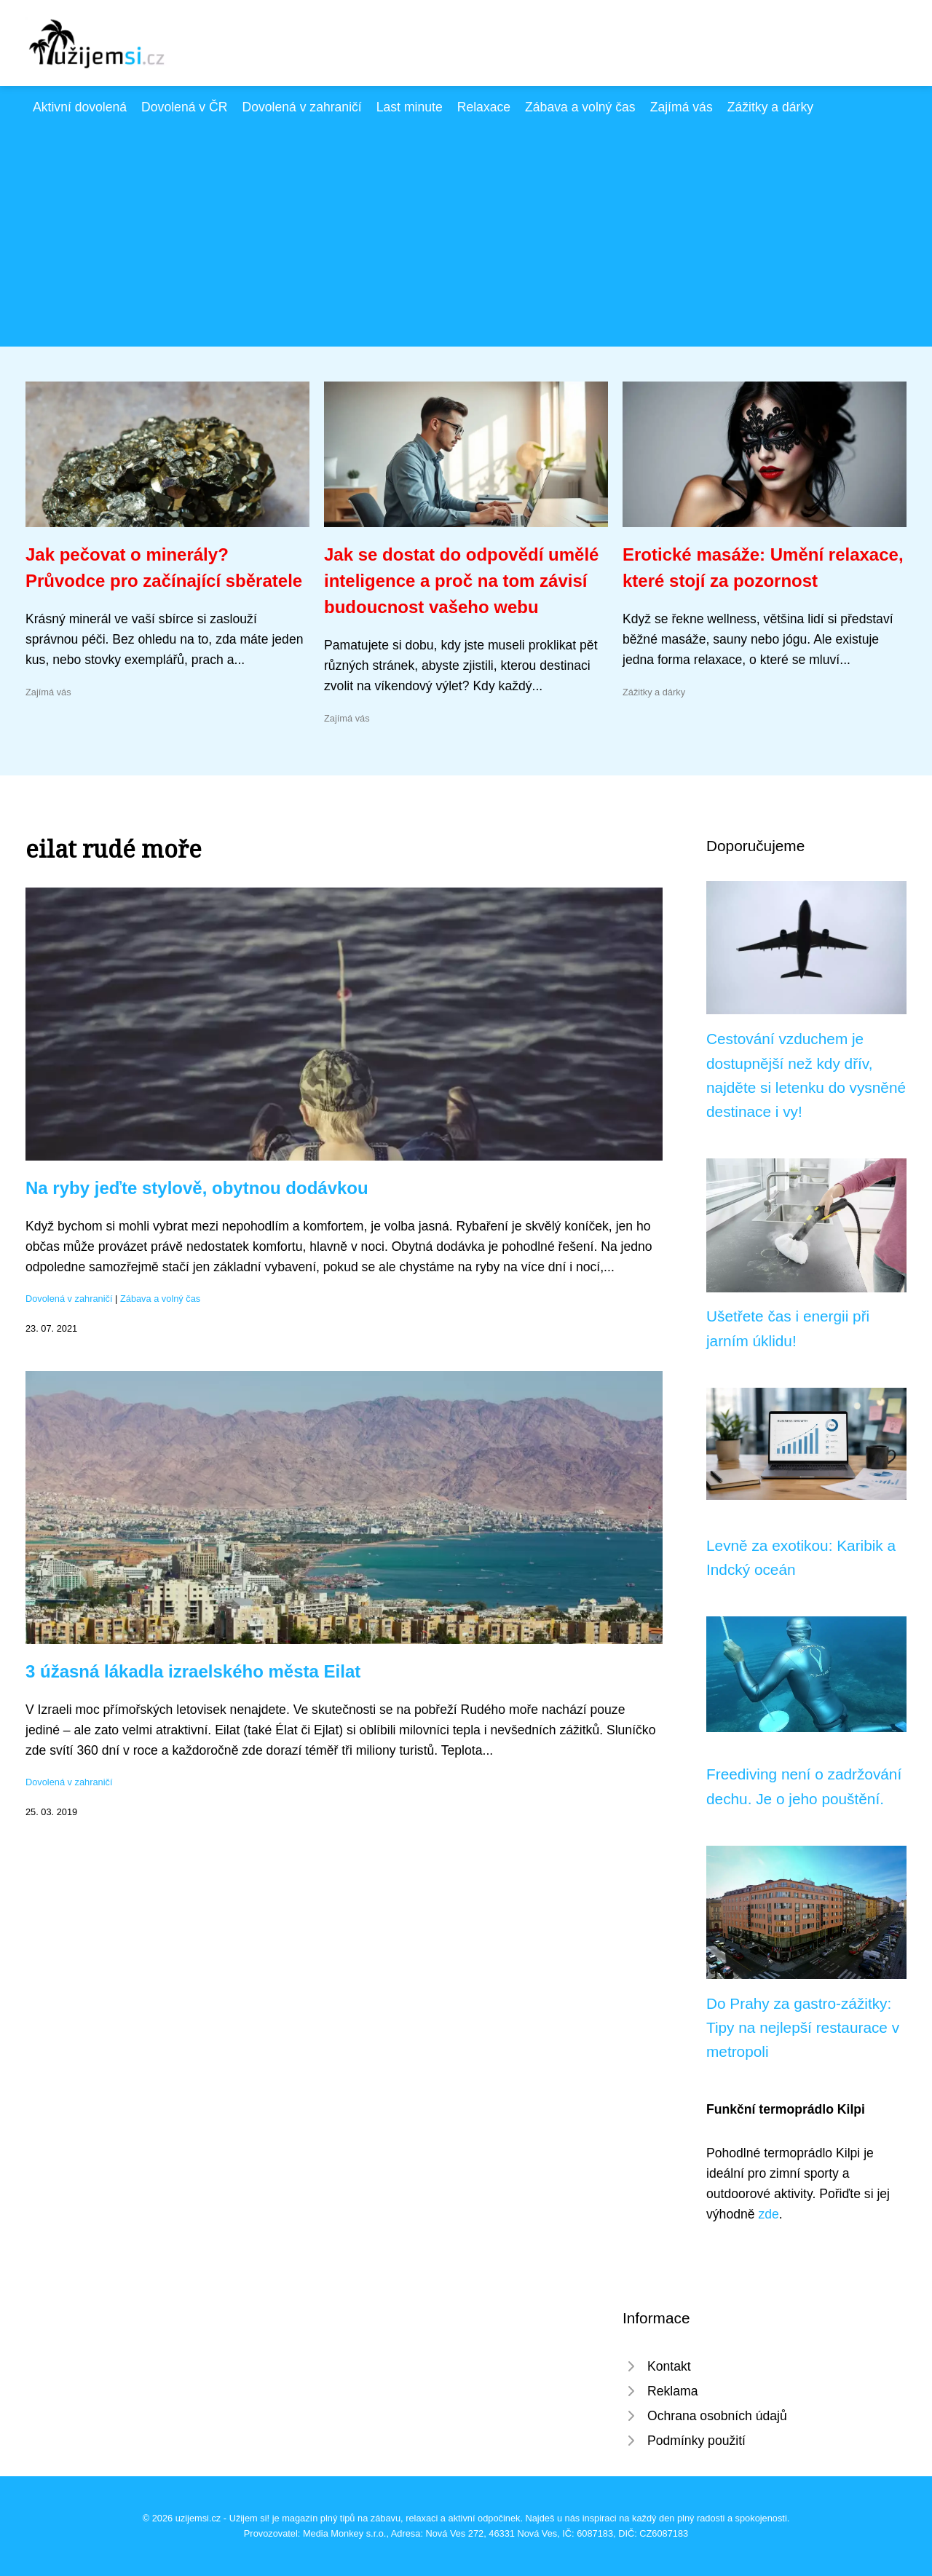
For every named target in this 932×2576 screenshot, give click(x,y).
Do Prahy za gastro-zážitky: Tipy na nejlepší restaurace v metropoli (802, 2028)
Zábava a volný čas (580, 107)
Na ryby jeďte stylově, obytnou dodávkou (196, 1188)
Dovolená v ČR (184, 107)
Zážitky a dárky (770, 107)
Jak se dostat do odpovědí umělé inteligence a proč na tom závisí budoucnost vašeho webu (461, 581)
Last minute (409, 107)
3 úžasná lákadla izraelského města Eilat (192, 1671)
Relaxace (483, 107)
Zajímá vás (681, 107)
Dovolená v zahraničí (301, 107)
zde (768, 2214)
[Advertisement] (466, 226)
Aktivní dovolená (80, 107)
